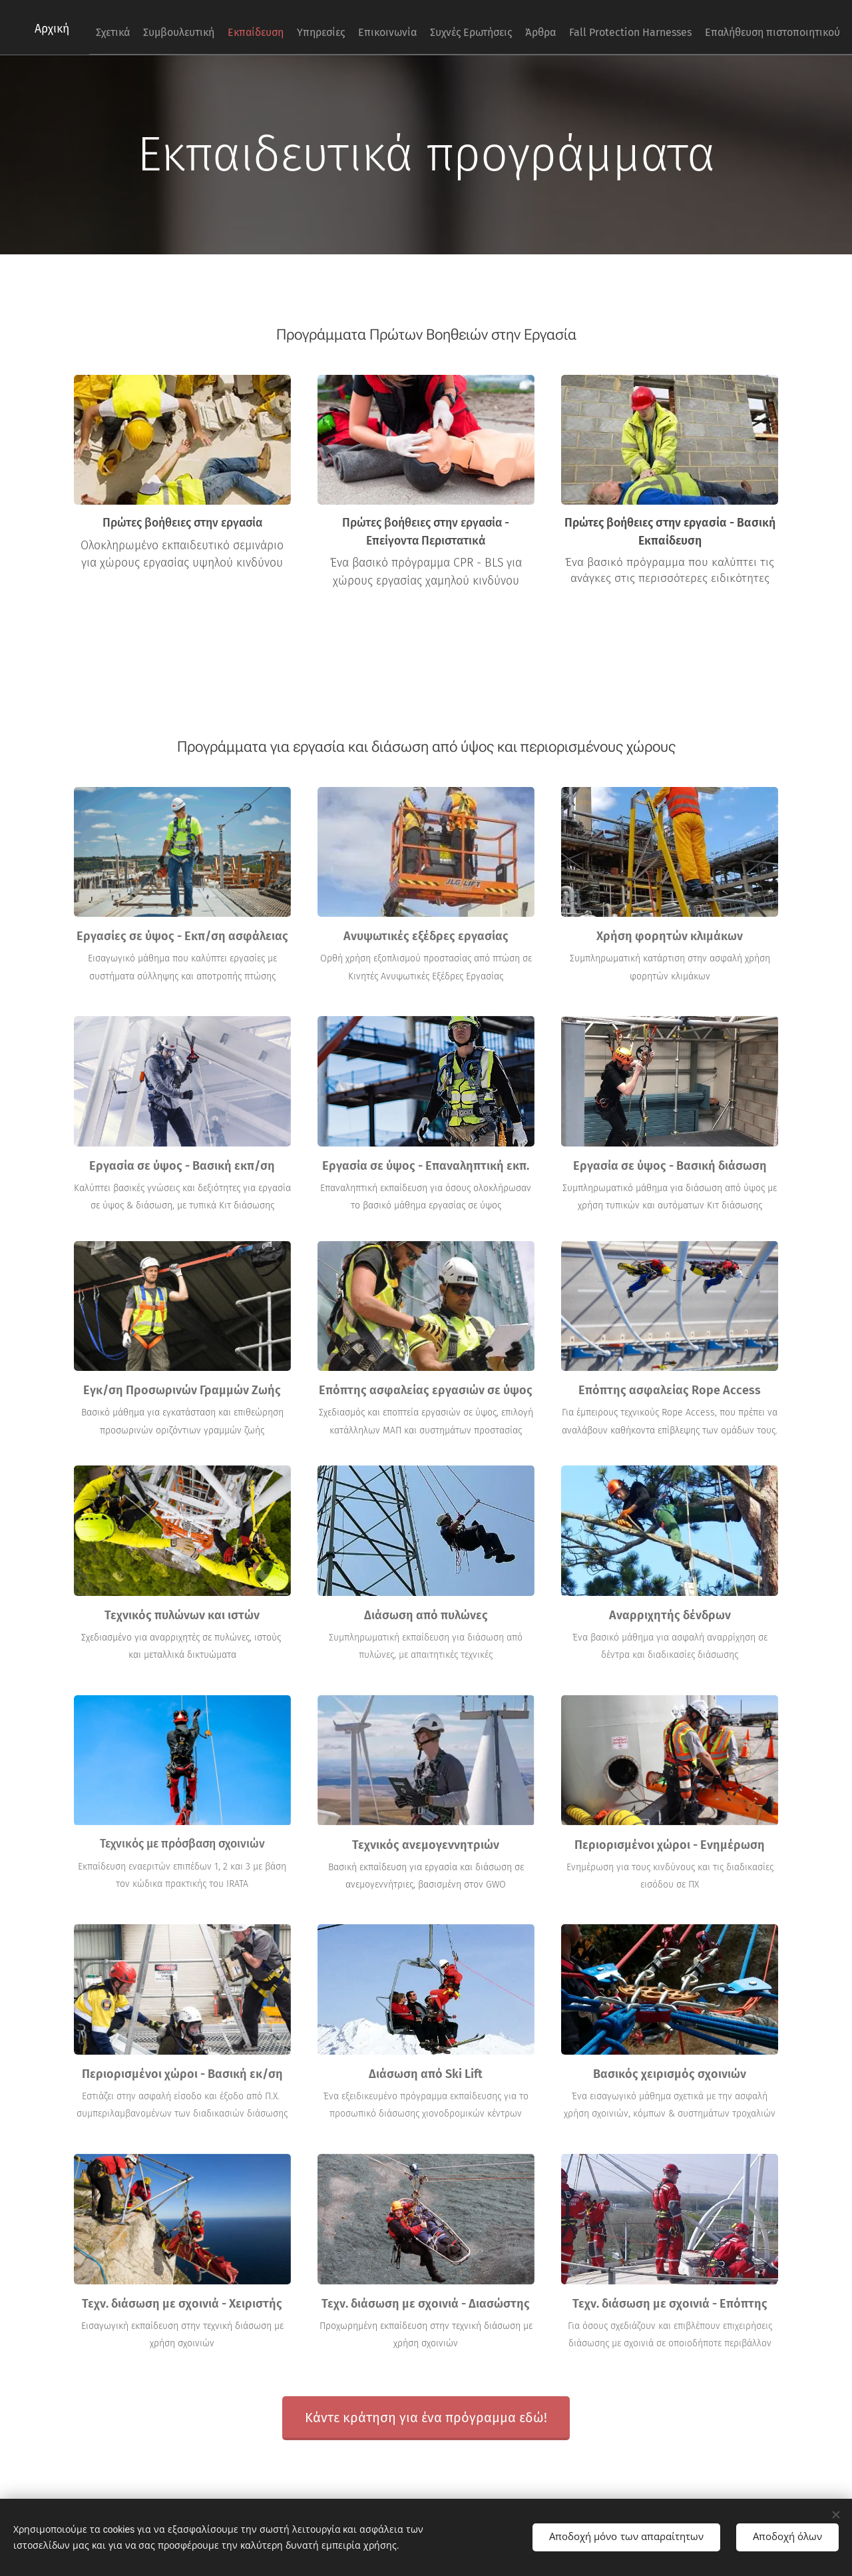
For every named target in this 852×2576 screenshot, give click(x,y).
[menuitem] (499, 27)
